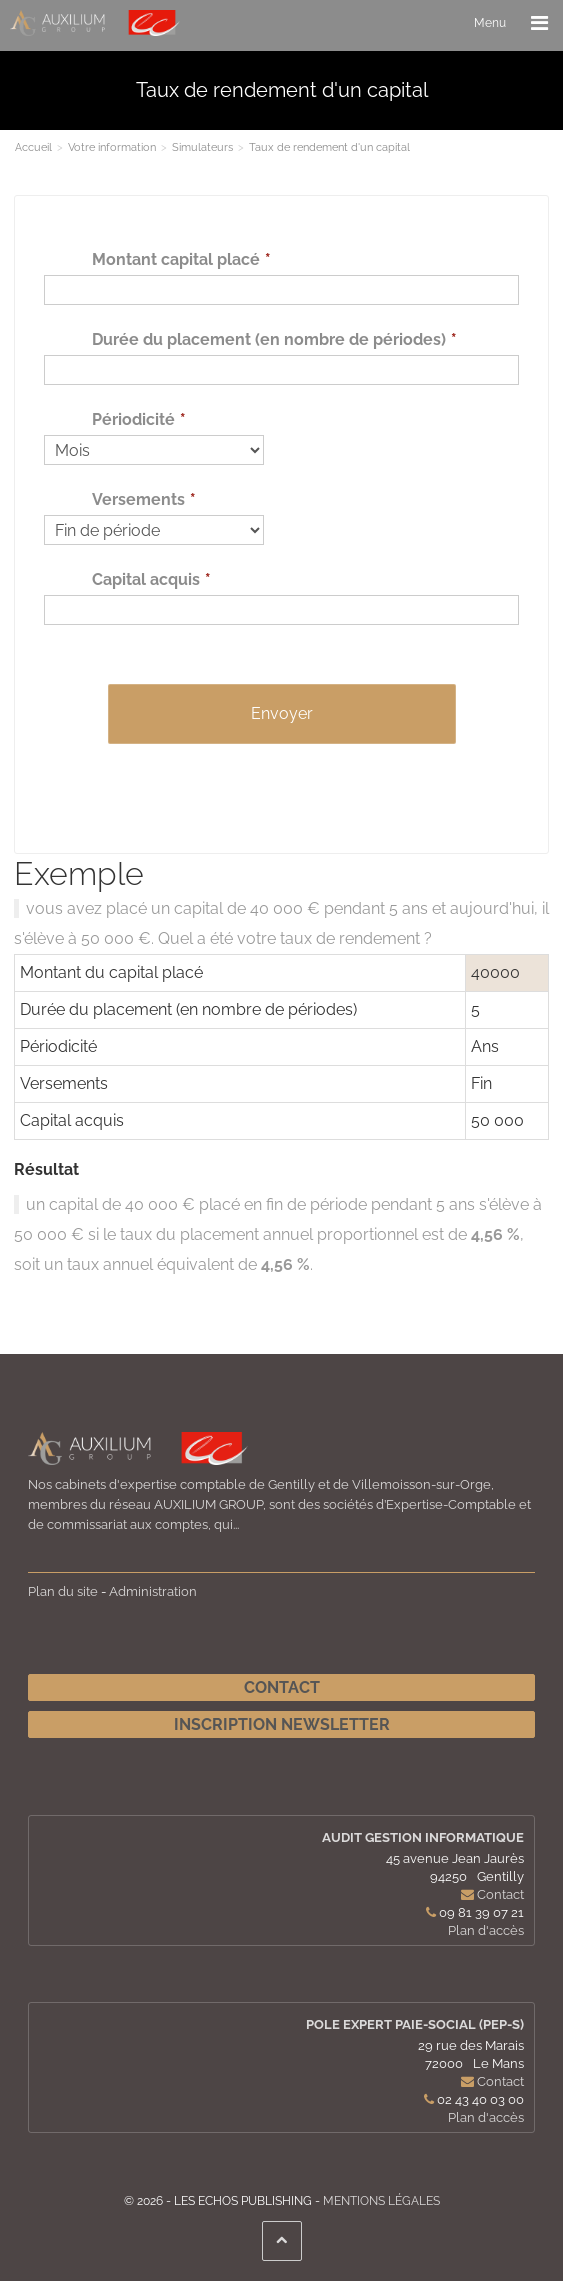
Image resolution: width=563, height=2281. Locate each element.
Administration (153, 1591)
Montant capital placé (176, 259)
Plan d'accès (486, 1930)
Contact (282, 1687)
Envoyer (282, 713)
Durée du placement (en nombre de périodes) (269, 339)
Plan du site (63, 1591)
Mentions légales (381, 2201)
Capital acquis (146, 579)
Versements (138, 499)
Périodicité (133, 419)
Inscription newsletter (282, 1724)
